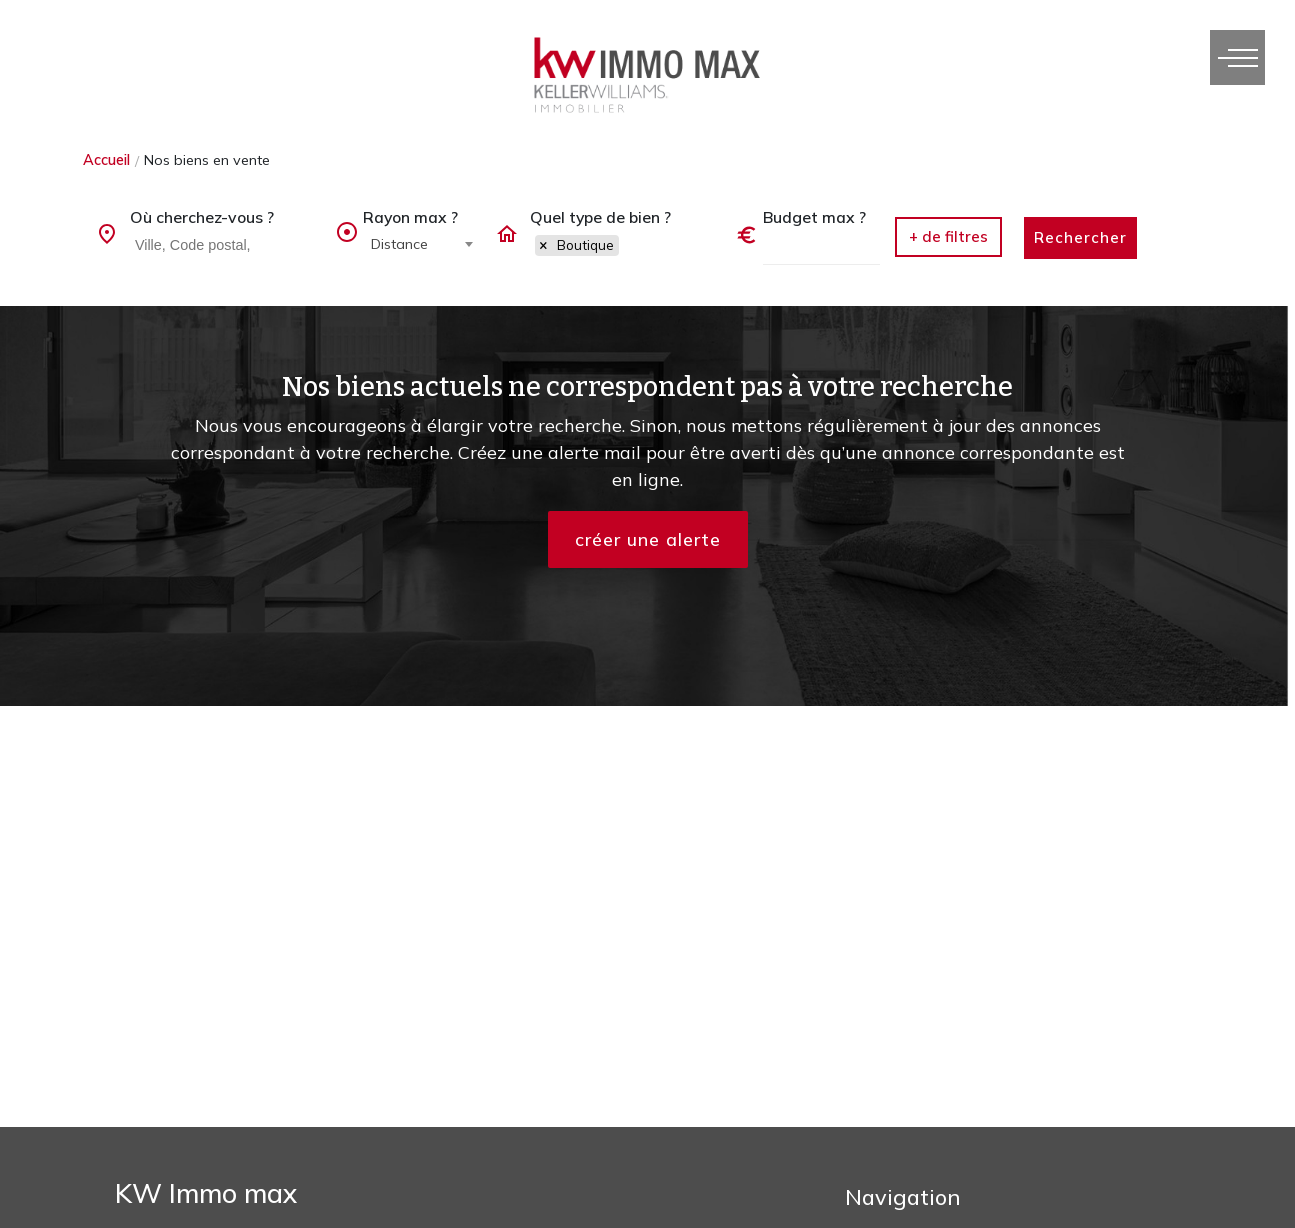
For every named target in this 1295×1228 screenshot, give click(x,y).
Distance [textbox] (399, 244)
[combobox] (225, 246)
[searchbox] (227, 244)
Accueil (106, 160)
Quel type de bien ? (600, 217)
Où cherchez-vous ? (202, 217)
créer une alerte (648, 539)
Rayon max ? (410, 217)
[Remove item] (543, 246)
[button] (948, 237)
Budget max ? (814, 217)
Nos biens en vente (207, 160)
